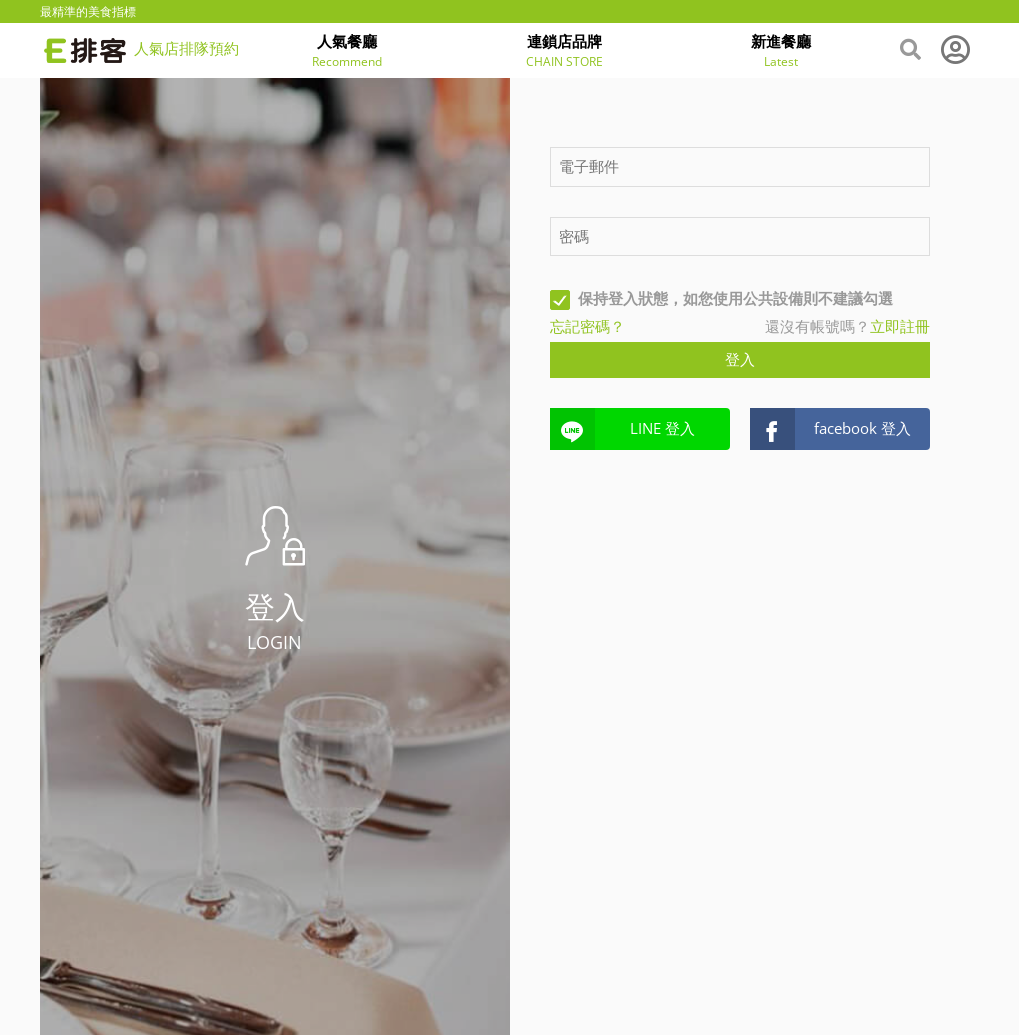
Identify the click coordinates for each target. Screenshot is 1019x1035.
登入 (740, 359)
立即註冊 (900, 326)
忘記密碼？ (587, 326)
